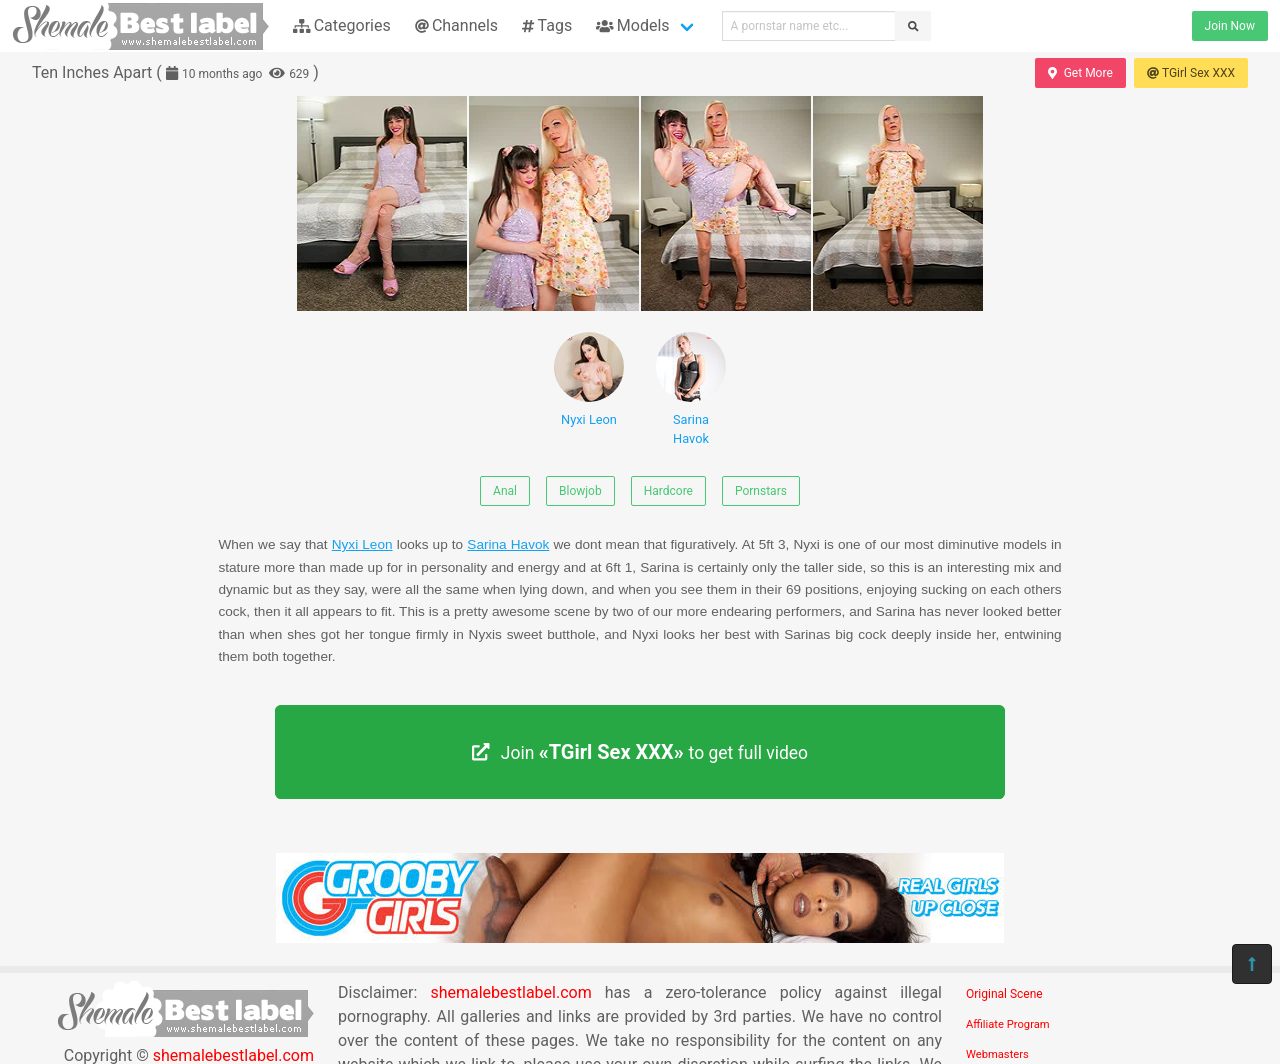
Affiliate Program (1008, 1024)
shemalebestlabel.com (510, 992)
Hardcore (668, 491)
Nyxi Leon (589, 379)
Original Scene (1004, 994)
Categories (342, 25)
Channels (456, 25)
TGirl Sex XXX (1191, 73)
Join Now (1230, 26)
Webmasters (997, 1054)
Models (632, 25)
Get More (1080, 73)
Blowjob (580, 491)
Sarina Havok (691, 389)
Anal (505, 491)
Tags (547, 25)
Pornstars (761, 491)
